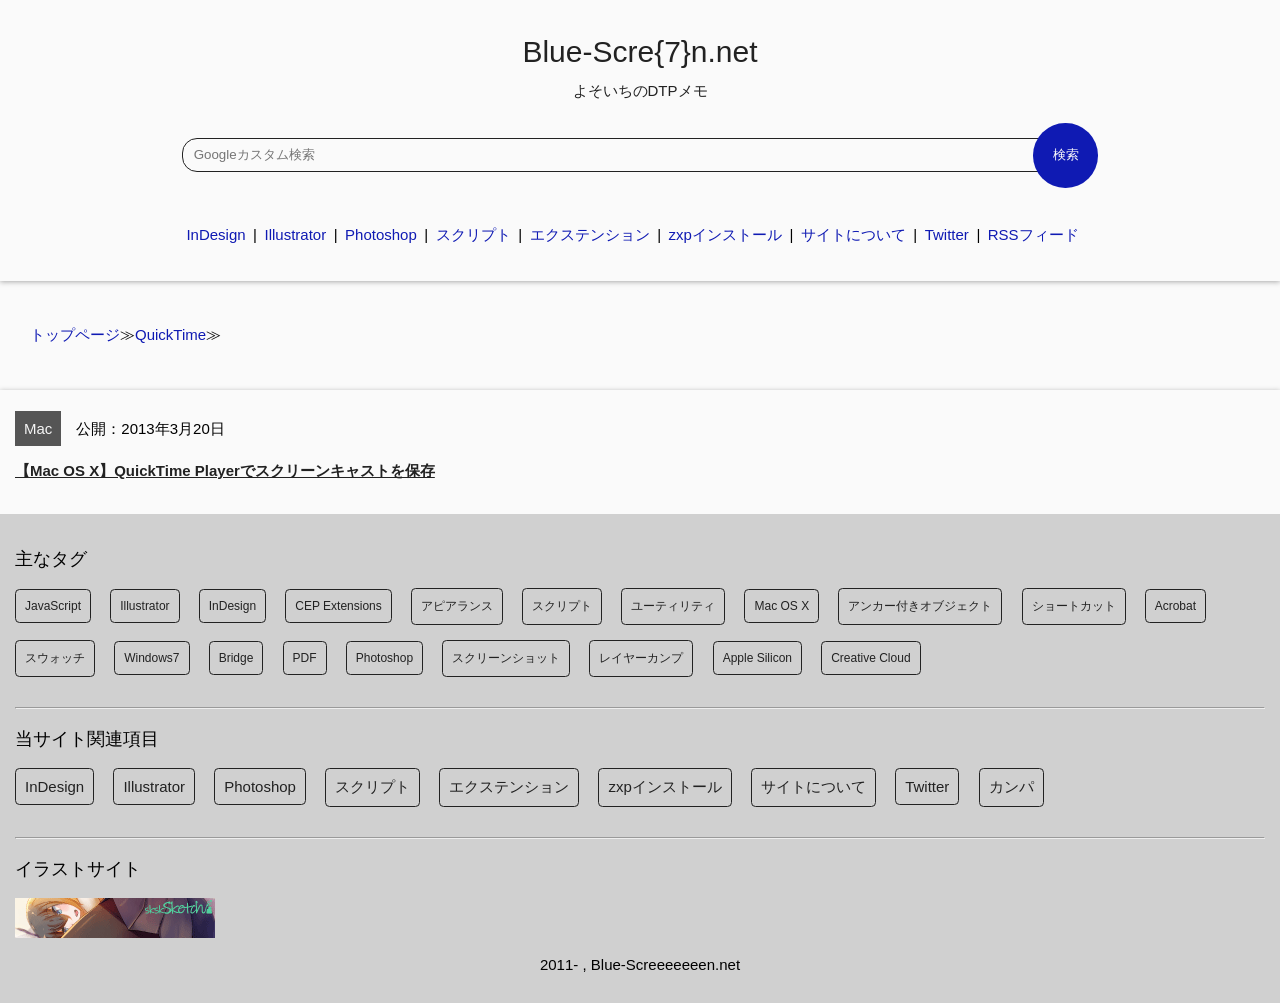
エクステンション (590, 234)
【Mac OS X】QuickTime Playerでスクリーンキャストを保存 (225, 470)
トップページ (75, 334)
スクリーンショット (506, 658)
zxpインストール (725, 234)
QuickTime (170, 334)
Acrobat (1175, 606)
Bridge (236, 658)
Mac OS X (781, 606)
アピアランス (457, 606)
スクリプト (473, 234)
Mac (38, 428)
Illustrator (295, 234)
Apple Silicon (757, 658)
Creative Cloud (870, 658)
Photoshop (381, 234)
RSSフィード (1033, 234)
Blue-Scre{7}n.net (639, 67)
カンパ (1011, 786)
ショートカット (1074, 606)
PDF (305, 658)
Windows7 (151, 658)
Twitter (947, 234)
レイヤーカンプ (641, 658)
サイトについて (853, 234)
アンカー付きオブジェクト (920, 606)
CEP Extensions (338, 606)
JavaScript (53, 606)
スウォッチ (55, 658)
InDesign (215, 234)
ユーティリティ (673, 606)
